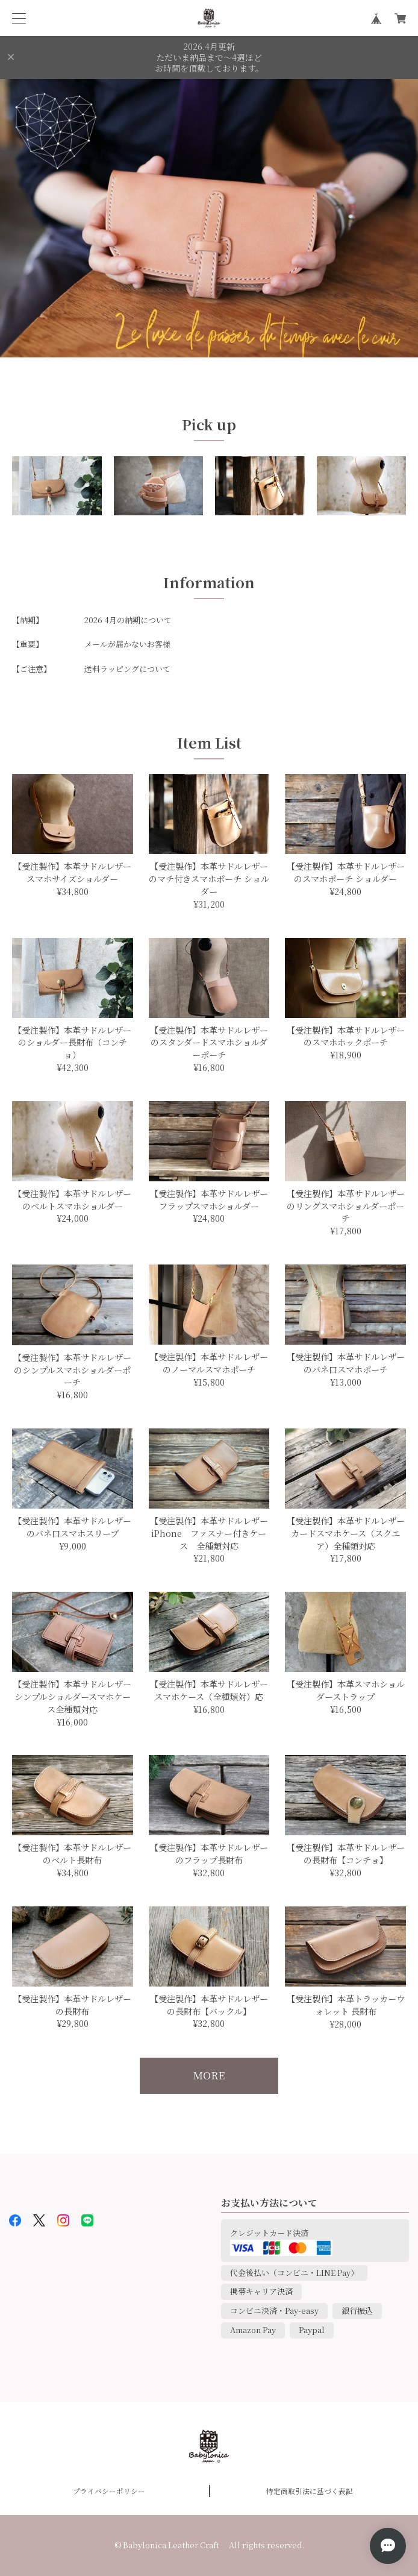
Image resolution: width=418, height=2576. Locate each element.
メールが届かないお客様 (127, 644)
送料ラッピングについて (127, 668)
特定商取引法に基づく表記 (309, 2491)
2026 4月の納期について (128, 620)
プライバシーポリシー (109, 2491)
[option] (209, 218)
